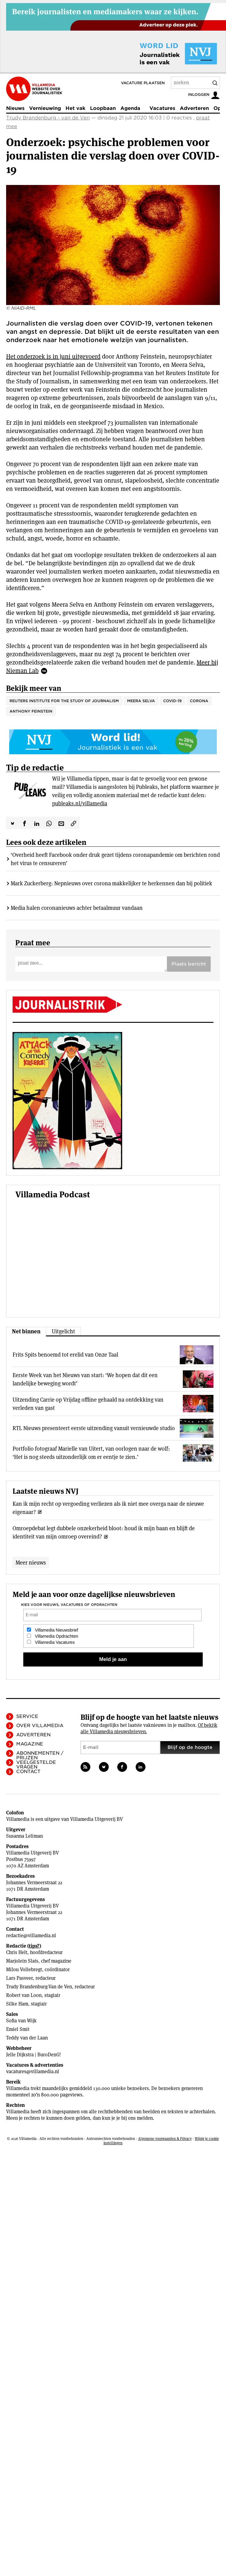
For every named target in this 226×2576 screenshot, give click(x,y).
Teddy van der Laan (27, 2038)
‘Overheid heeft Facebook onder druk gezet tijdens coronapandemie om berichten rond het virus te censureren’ (115, 859)
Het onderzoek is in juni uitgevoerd (53, 356)
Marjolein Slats (22, 1961)
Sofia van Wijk (21, 2020)
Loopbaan (103, 108)
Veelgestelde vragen (36, 1765)
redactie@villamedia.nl (31, 1935)
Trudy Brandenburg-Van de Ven (39, 1986)
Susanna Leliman (24, 1836)
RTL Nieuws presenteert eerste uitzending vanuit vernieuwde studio (94, 1428)
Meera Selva (141, 701)
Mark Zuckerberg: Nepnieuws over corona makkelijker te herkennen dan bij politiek (111, 883)
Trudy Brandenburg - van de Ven (48, 118)
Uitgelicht (63, 1331)
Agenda (130, 108)
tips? (34, 1946)
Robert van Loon (24, 1995)
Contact (28, 1771)
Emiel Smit (17, 2029)
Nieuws (15, 108)
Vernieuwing (45, 108)
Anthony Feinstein (30, 711)
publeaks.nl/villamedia (79, 803)
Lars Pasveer (19, 1978)
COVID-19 (172, 701)
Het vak (75, 108)
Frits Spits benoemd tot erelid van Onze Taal (65, 1354)
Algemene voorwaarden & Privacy (165, 2138)
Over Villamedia (39, 1725)
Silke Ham (17, 2004)
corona (199, 701)
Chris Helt (16, 1952)
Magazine (29, 1744)
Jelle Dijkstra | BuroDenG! (33, 2054)
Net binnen (26, 1331)
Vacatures (162, 108)
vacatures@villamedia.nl (32, 2071)
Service (27, 1716)
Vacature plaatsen (143, 83)
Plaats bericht (188, 964)
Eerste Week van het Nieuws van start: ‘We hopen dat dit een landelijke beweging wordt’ (85, 1379)
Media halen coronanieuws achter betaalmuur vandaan (77, 907)
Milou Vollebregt (24, 1969)
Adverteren (194, 108)
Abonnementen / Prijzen (39, 1755)
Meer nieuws (31, 1562)
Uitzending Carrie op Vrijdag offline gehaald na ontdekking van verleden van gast (88, 1403)
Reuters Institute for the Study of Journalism (64, 701)
